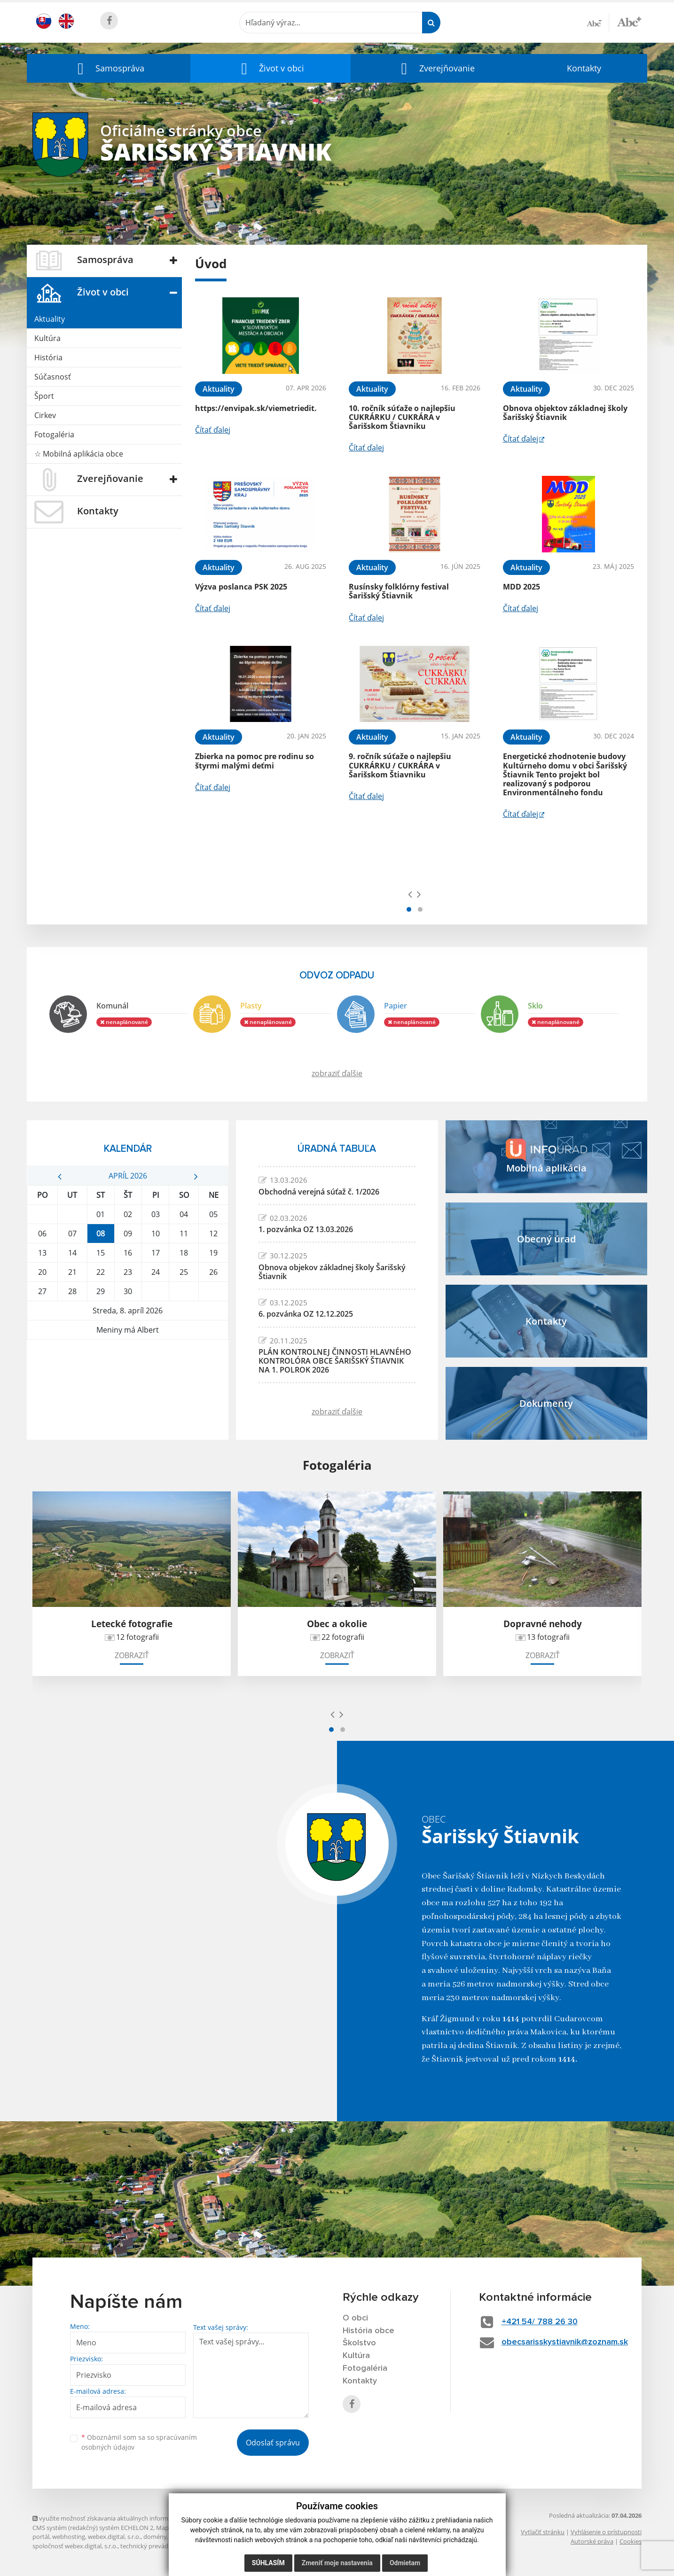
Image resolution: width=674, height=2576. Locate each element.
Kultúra (47, 338)
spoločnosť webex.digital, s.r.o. (75, 2546)
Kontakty (584, 68)
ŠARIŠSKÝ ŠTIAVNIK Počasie (127, 1375)
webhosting (68, 2536)
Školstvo (359, 2343)
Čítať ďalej (212, 430)
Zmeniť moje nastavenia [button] (337, 2563)
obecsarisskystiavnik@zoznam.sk (565, 2342)
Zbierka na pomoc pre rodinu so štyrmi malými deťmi (254, 760)
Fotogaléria (54, 434)
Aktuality (49, 319)
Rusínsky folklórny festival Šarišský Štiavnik (399, 591)
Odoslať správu (273, 2442)
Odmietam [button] (405, 2563)
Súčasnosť (52, 377)
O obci (355, 2318)
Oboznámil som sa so (139, 2442)
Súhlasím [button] (268, 2563)
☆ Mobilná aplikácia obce (78, 454)
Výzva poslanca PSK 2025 (241, 587)
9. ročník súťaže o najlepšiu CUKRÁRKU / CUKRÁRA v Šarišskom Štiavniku (400, 765)
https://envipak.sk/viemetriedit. (256, 408)
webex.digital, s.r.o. (114, 2536)
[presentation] (410, 893)
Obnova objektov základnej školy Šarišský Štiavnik (565, 412)
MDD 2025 (521, 587)
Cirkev (45, 415)
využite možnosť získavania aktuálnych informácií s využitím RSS (125, 2518)
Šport (44, 396)
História (48, 357)
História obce (368, 2331)
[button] (108, 68)
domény (154, 2536)
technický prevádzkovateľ (156, 2546)
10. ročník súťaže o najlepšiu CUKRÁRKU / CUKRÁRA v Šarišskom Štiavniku (402, 417)
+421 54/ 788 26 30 (540, 2322)
